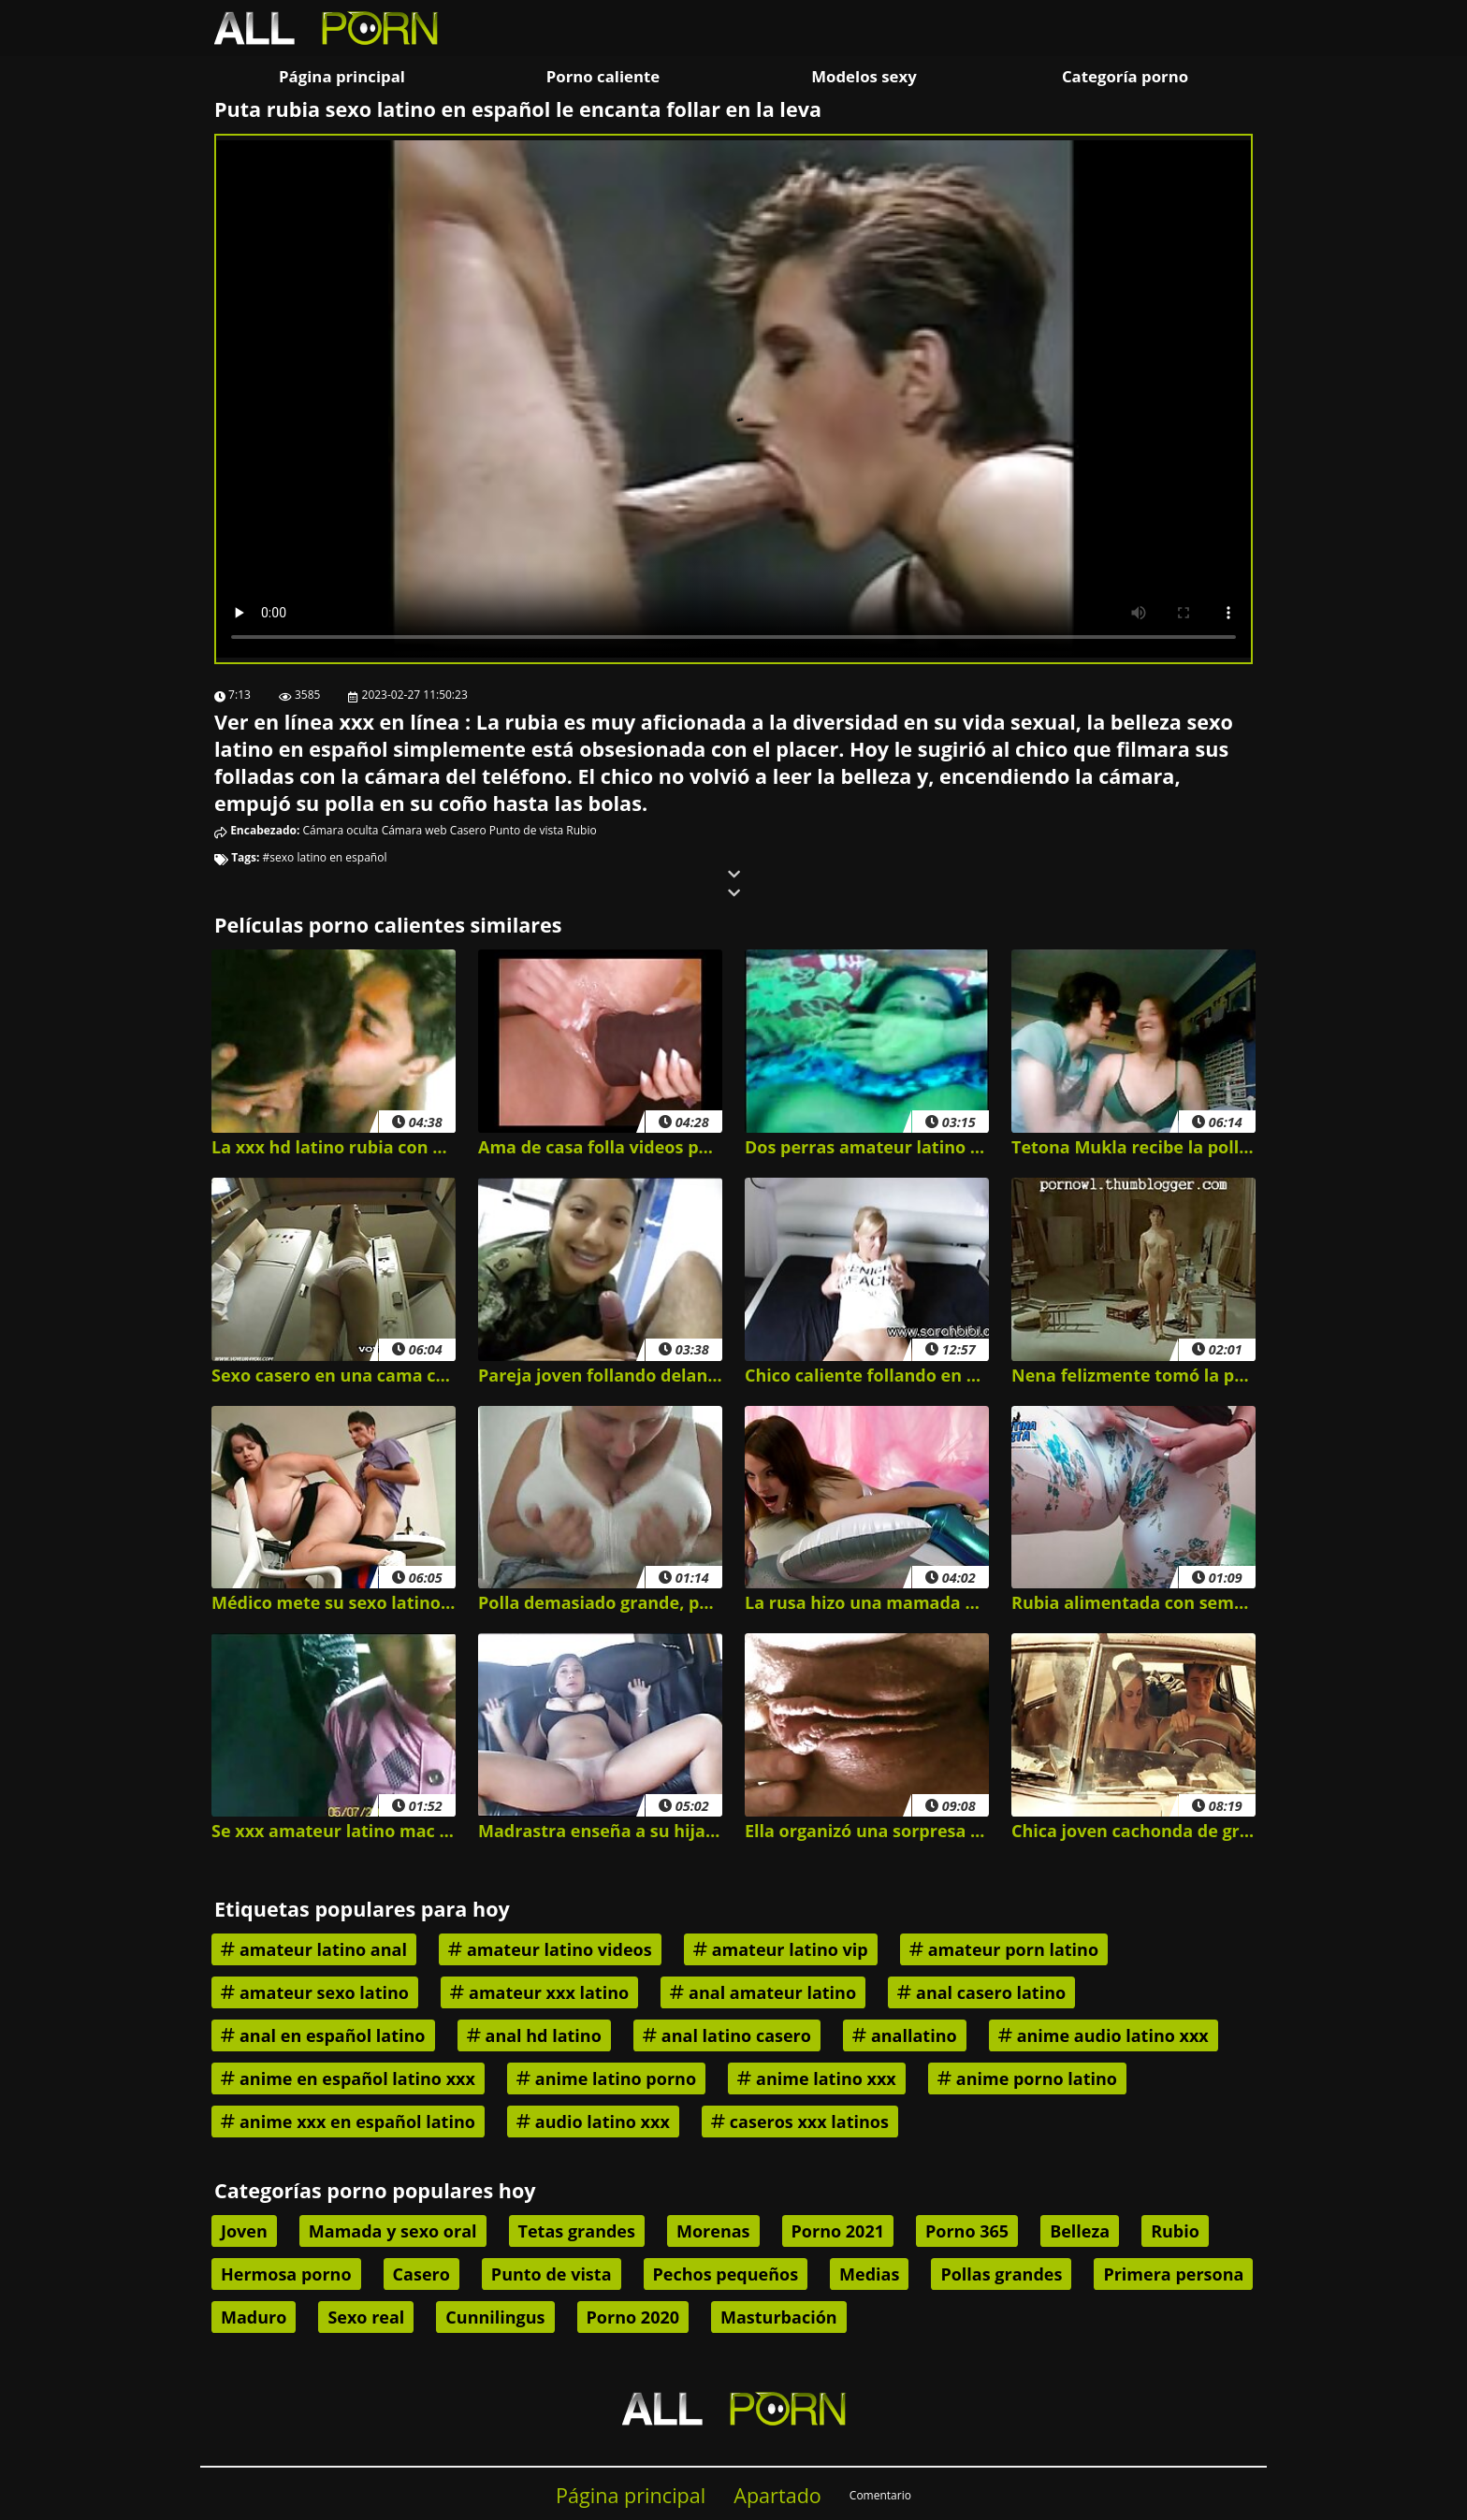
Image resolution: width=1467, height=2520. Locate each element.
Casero (468, 830)
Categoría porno (1125, 76)
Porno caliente (603, 76)
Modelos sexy (863, 76)
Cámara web (414, 830)
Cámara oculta (341, 830)
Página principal (342, 76)
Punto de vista (526, 830)
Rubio (581, 830)
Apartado (777, 2495)
